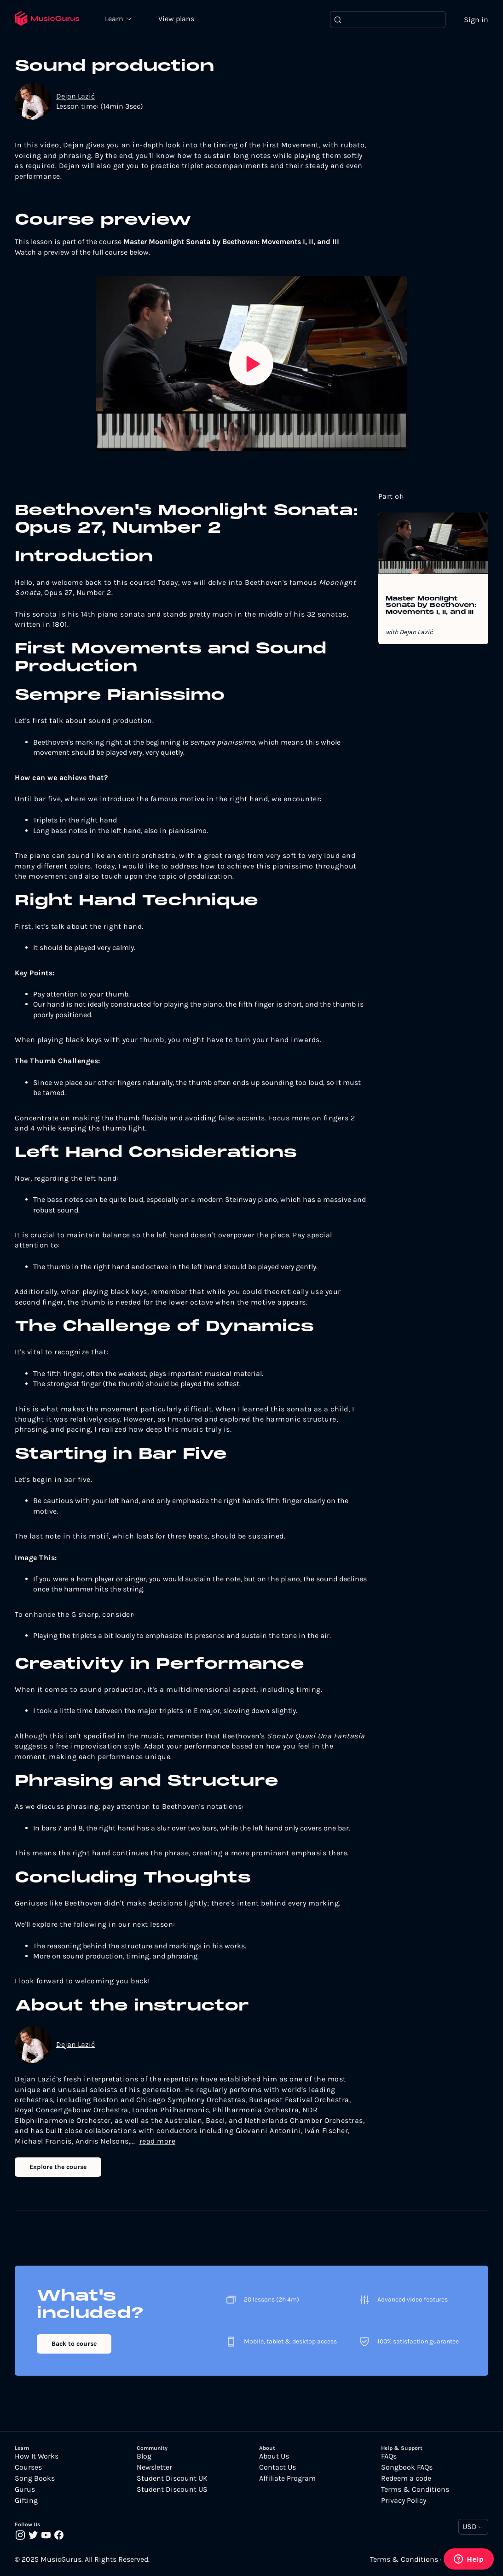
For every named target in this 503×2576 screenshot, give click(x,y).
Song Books (35, 2479)
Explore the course (58, 2167)
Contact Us (277, 2467)
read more (157, 2141)
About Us (274, 2456)
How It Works (36, 2456)
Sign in (476, 19)
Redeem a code (406, 2479)
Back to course (74, 2344)
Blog (144, 2456)
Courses (28, 2467)
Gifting (26, 2501)
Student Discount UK (172, 2479)
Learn (116, 18)
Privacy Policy (403, 2501)
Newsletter (154, 2467)
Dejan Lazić (75, 96)
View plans (177, 19)
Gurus (25, 2490)
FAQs (389, 2456)
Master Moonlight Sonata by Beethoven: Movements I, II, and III (431, 606)
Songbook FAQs (407, 2467)
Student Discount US (172, 2490)
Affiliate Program (287, 2479)
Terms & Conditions (415, 2490)
